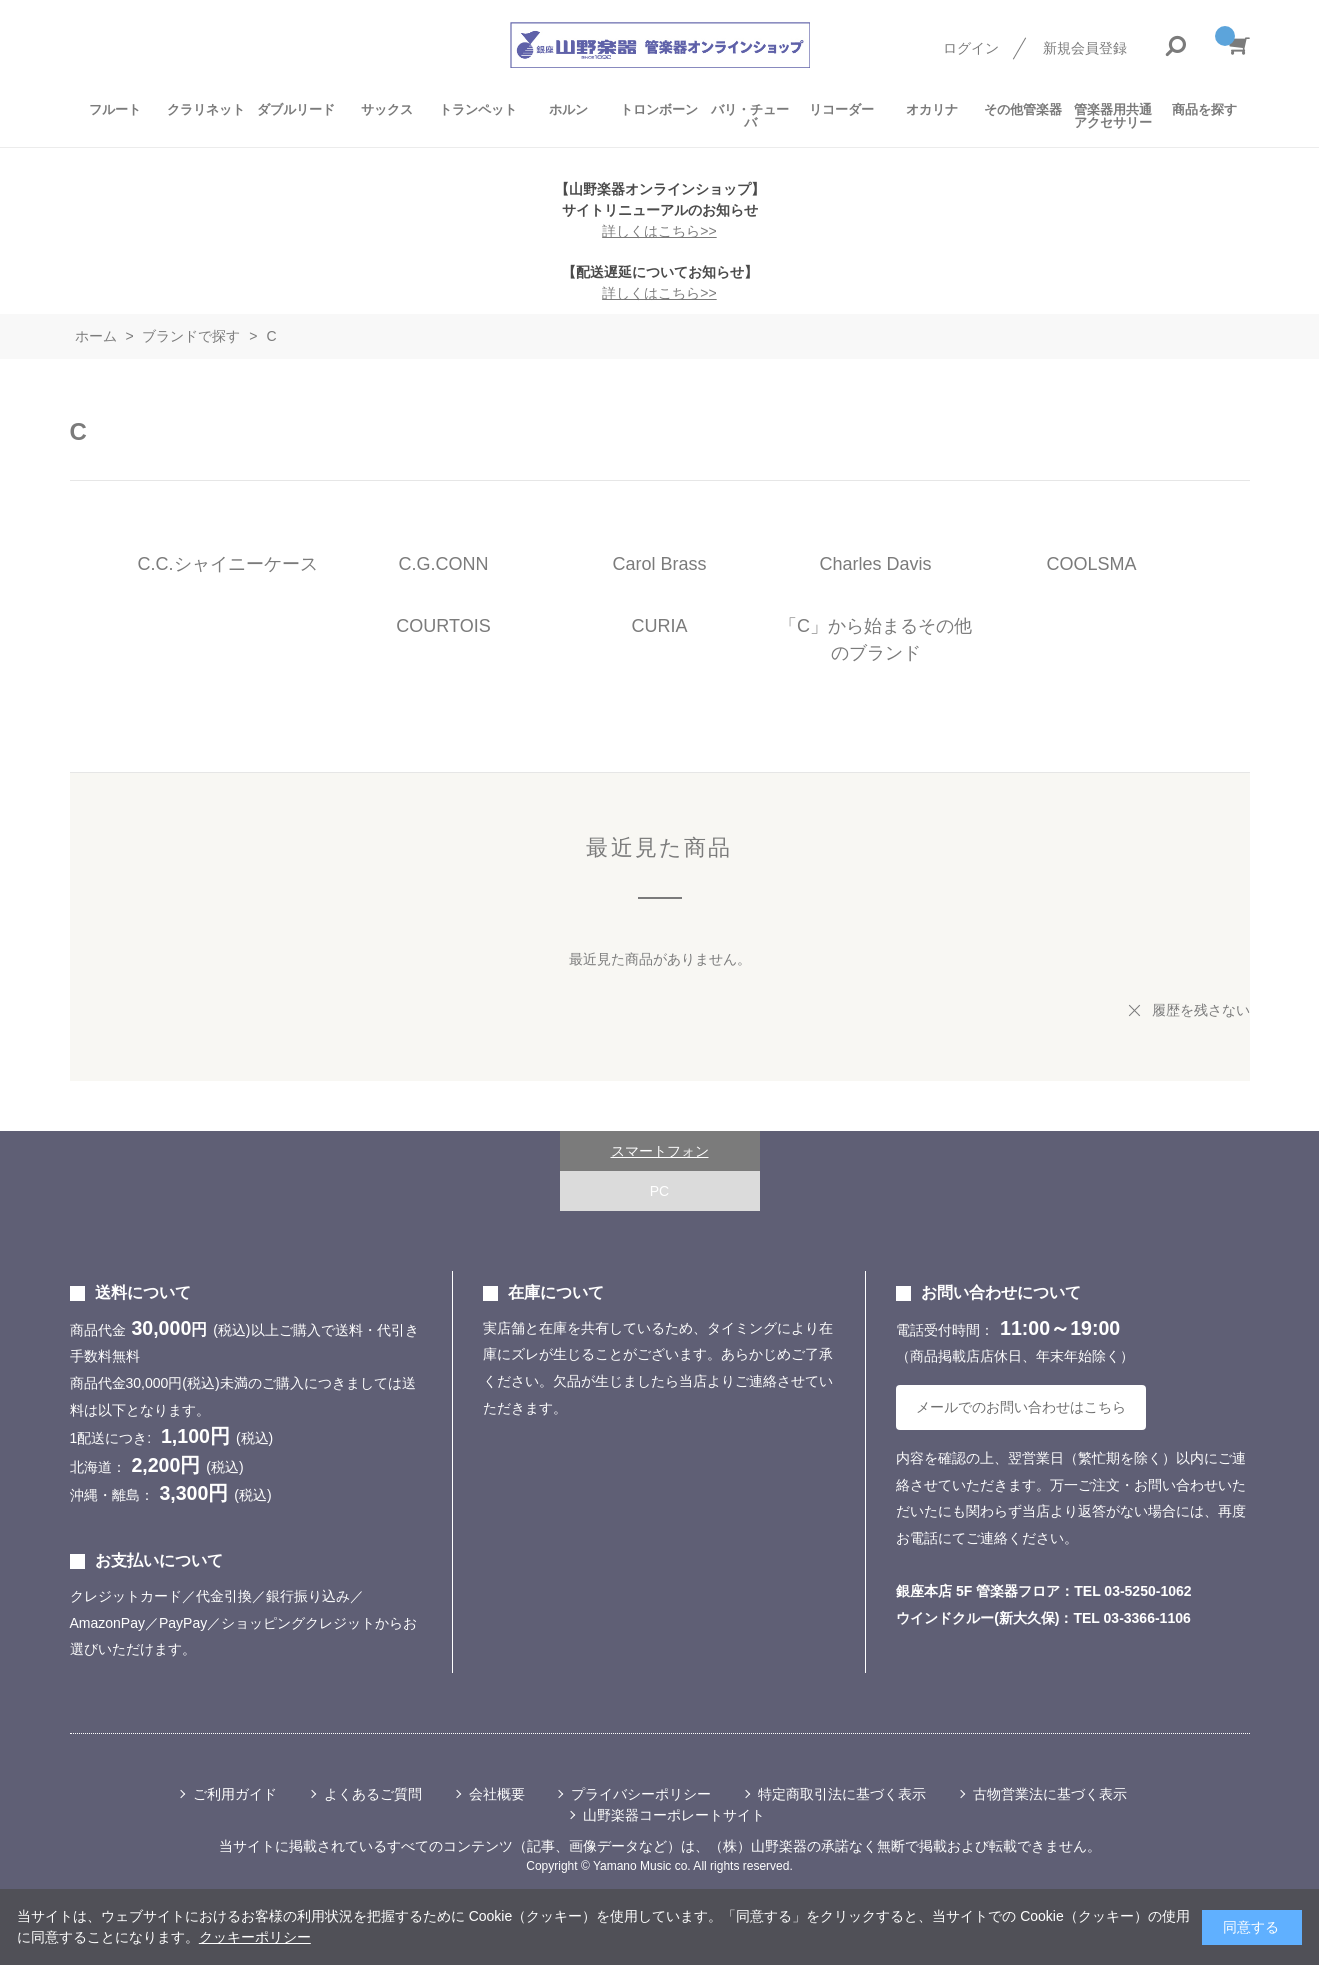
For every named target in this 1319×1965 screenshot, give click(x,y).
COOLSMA (1091, 564)
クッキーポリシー (255, 1937)
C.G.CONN (444, 564)
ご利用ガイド (235, 1794)
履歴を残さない (1201, 1010)
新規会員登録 (1085, 48)
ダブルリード (296, 109)
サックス (387, 109)
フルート (115, 109)
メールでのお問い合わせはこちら (1021, 1407)
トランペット (478, 109)
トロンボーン (659, 109)
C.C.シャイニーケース (228, 564)
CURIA (659, 626)
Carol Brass (659, 564)
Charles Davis (875, 564)
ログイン (971, 48)
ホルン (568, 109)
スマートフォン (660, 1151)
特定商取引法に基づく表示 (842, 1794)
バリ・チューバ (750, 116)
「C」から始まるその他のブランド (875, 639)
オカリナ (932, 109)
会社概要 (497, 1794)
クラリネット (206, 109)
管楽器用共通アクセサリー (1113, 116)
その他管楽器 (1023, 109)
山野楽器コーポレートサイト (674, 1815)
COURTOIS (443, 626)
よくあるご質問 (373, 1794)
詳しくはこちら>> (659, 231)
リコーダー (841, 109)
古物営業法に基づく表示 (1050, 1794)
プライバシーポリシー (641, 1794)
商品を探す (1204, 109)
